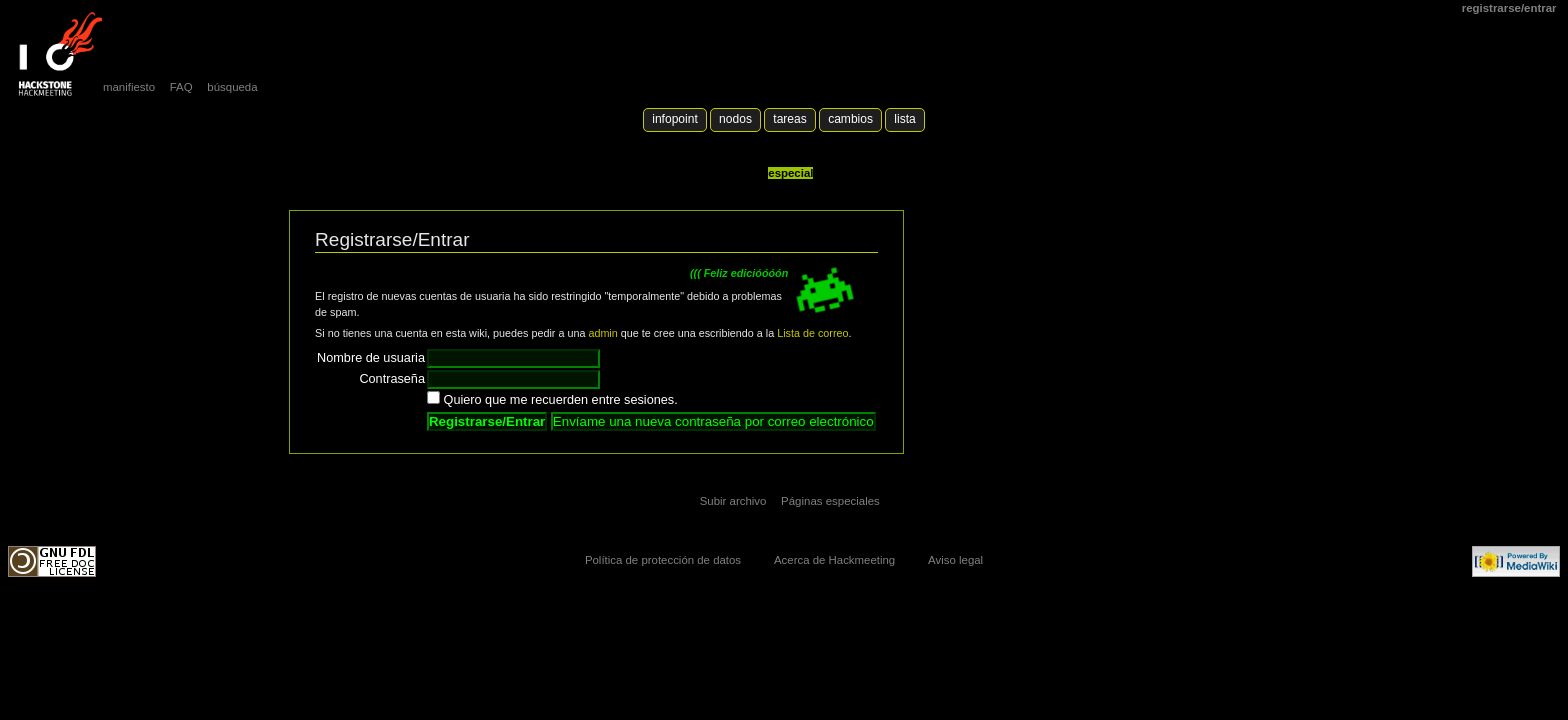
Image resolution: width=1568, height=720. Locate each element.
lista (904, 119)
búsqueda (232, 87)
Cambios (850, 119)
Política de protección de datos (663, 560)
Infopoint (675, 119)
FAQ (181, 87)
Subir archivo (733, 501)
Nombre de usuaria (371, 358)
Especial (790, 173)
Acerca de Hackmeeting (834, 560)
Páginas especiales (830, 501)
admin (602, 333)
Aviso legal (955, 560)
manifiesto (129, 87)
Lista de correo (812, 333)
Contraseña (392, 379)
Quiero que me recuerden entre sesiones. (561, 400)
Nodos (735, 119)
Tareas (789, 119)
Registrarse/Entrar (1509, 8)
